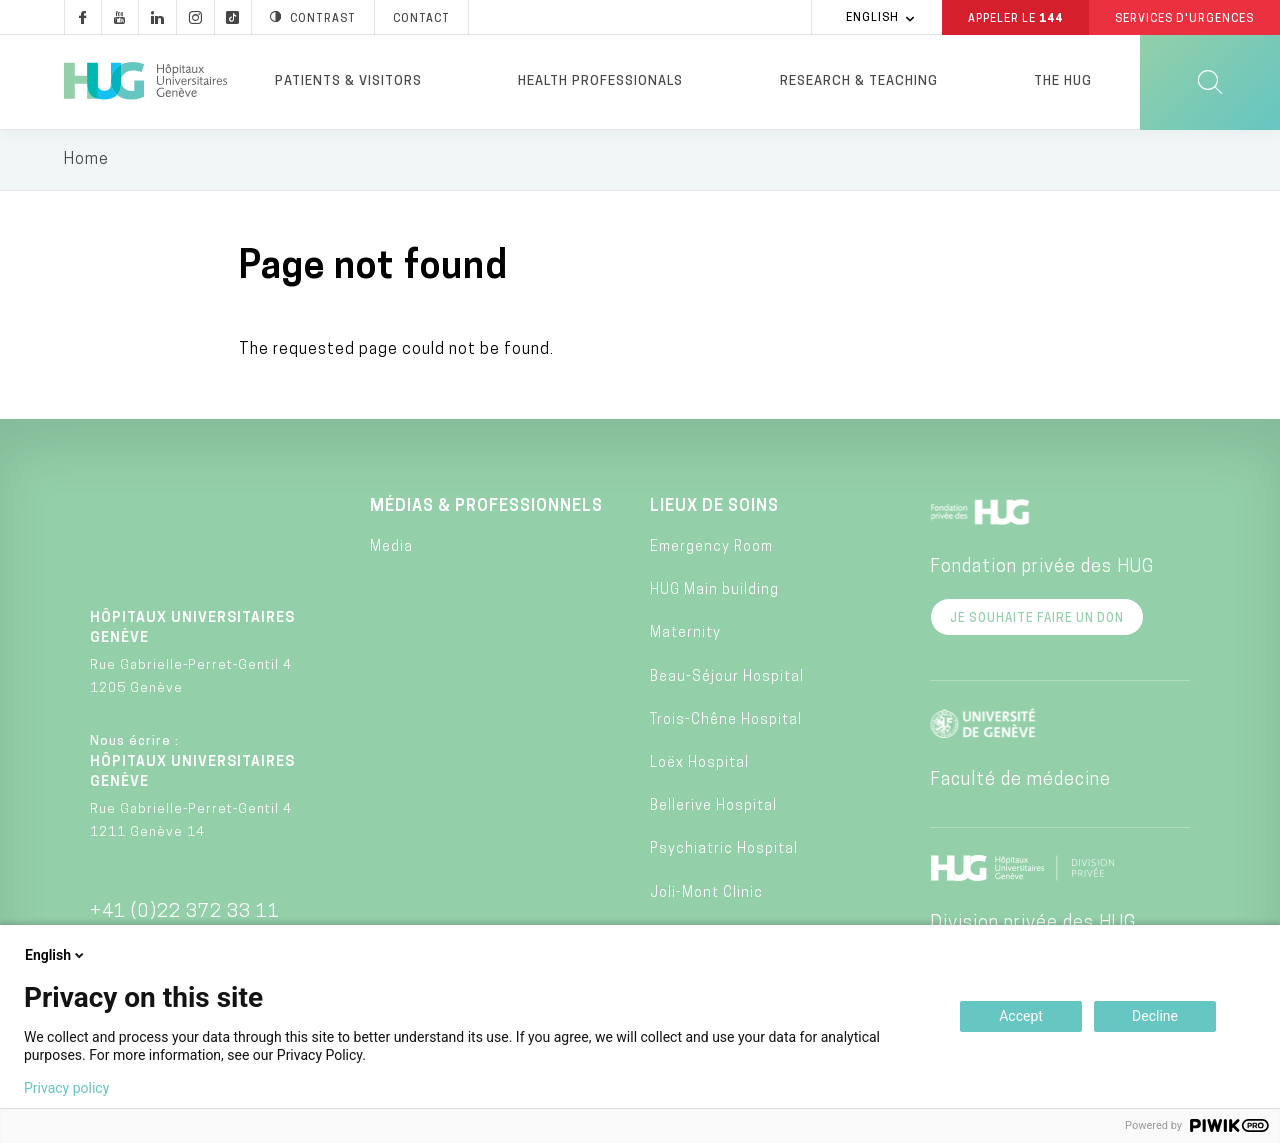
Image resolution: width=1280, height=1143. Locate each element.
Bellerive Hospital (713, 807)
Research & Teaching (859, 81)
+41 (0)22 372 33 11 (185, 912)
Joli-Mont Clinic (706, 893)
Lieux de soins (714, 507)
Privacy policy (66, 1088)
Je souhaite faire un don (1037, 619)
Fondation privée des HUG (1042, 567)
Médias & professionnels (486, 507)
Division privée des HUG (1033, 923)
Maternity (685, 634)
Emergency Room (711, 548)
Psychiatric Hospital (724, 850)
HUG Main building (714, 591)
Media (391, 548)
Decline (1155, 1016)
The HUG (1063, 81)
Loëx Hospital (699, 764)
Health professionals (600, 81)
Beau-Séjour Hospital (727, 677)
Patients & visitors (348, 81)
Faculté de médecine (1020, 780)
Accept (1021, 1016)
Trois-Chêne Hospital (726, 720)
